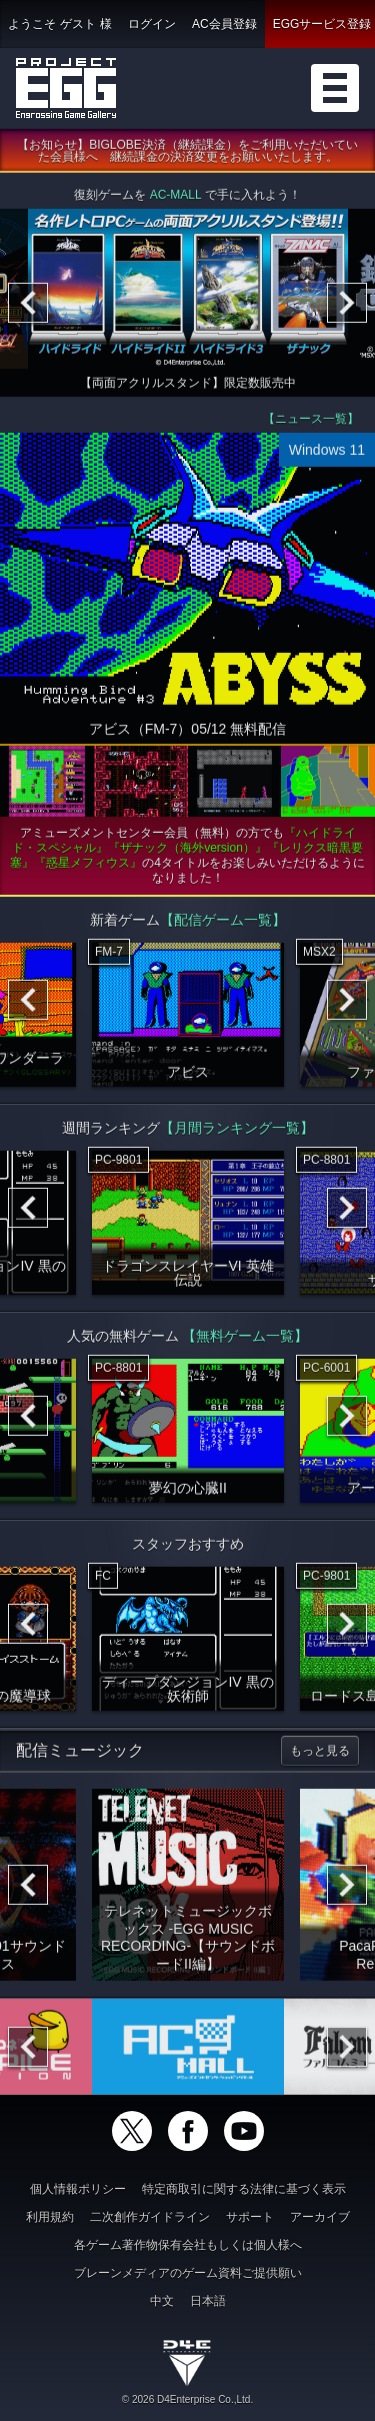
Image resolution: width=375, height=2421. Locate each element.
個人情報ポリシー (78, 2189)
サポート (250, 2217)
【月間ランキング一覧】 (237, 1131)
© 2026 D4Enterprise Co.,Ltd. (187, 2399)
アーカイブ (320, 2217)
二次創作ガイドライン (150, 2217)
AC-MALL (176, 198)
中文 (162, 2301)
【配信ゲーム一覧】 (223, 923)
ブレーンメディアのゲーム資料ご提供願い (188, 2273)
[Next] (347, 306)
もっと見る (320, 1754)
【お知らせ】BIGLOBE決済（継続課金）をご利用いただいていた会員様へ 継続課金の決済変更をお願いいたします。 (187, 154)
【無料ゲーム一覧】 (245, 1339)
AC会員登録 (224, 24)
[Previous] (28, 306)
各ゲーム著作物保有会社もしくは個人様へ (188, 2245)
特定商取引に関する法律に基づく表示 (244, 2189)
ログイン (152, 24)
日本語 (208, 2301)
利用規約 (50, 2217)
